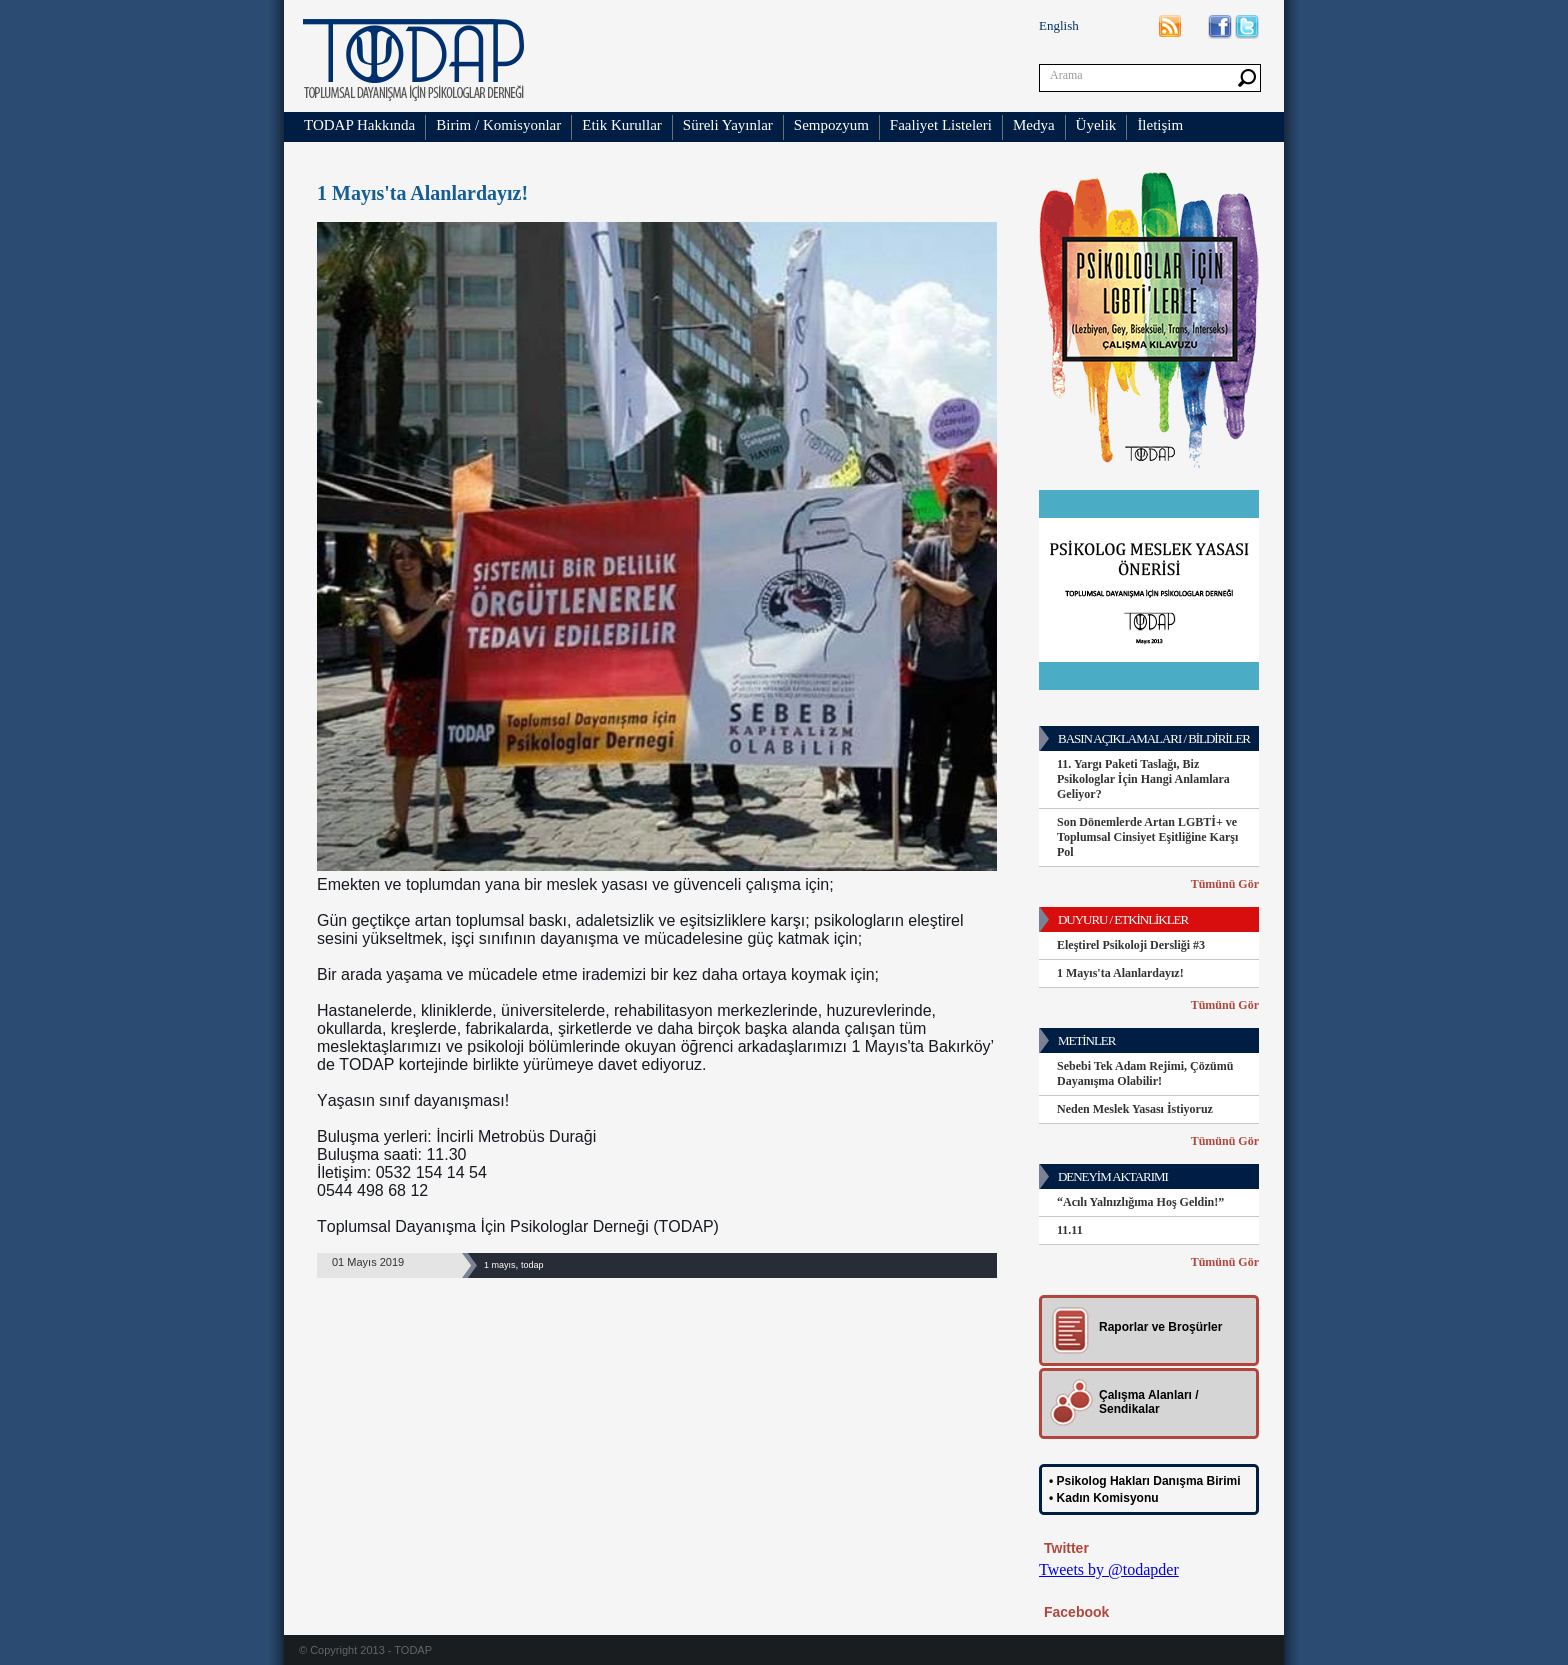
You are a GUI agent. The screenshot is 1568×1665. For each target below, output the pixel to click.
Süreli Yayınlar (728, 125)
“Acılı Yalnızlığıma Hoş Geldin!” (1140, 1202)
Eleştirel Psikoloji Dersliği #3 (1131, 945)
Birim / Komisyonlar (498, 125)
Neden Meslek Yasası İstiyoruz (1135, 1109)
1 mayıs (500, 1265)
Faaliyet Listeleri (941, 125)
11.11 (1070, 1230)
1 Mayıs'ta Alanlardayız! (1120, 973)
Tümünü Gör (1225, 884)
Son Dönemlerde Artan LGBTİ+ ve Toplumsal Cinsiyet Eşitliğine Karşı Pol (1147, 837)
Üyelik (1096, 125)
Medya (1034, 125)
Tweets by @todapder (1109, 1569)
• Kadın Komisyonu (1104, 1498)
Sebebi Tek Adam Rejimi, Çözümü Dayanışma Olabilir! (1145, 1073)
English (1059, 25)
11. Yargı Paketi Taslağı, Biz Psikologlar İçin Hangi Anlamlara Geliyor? (1143, 779)
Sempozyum (831, 125)
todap (532, 1265)
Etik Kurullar (622, 125)
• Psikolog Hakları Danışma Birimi (1145, 1481)
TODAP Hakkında (359, 125)
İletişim (1160, 125)
